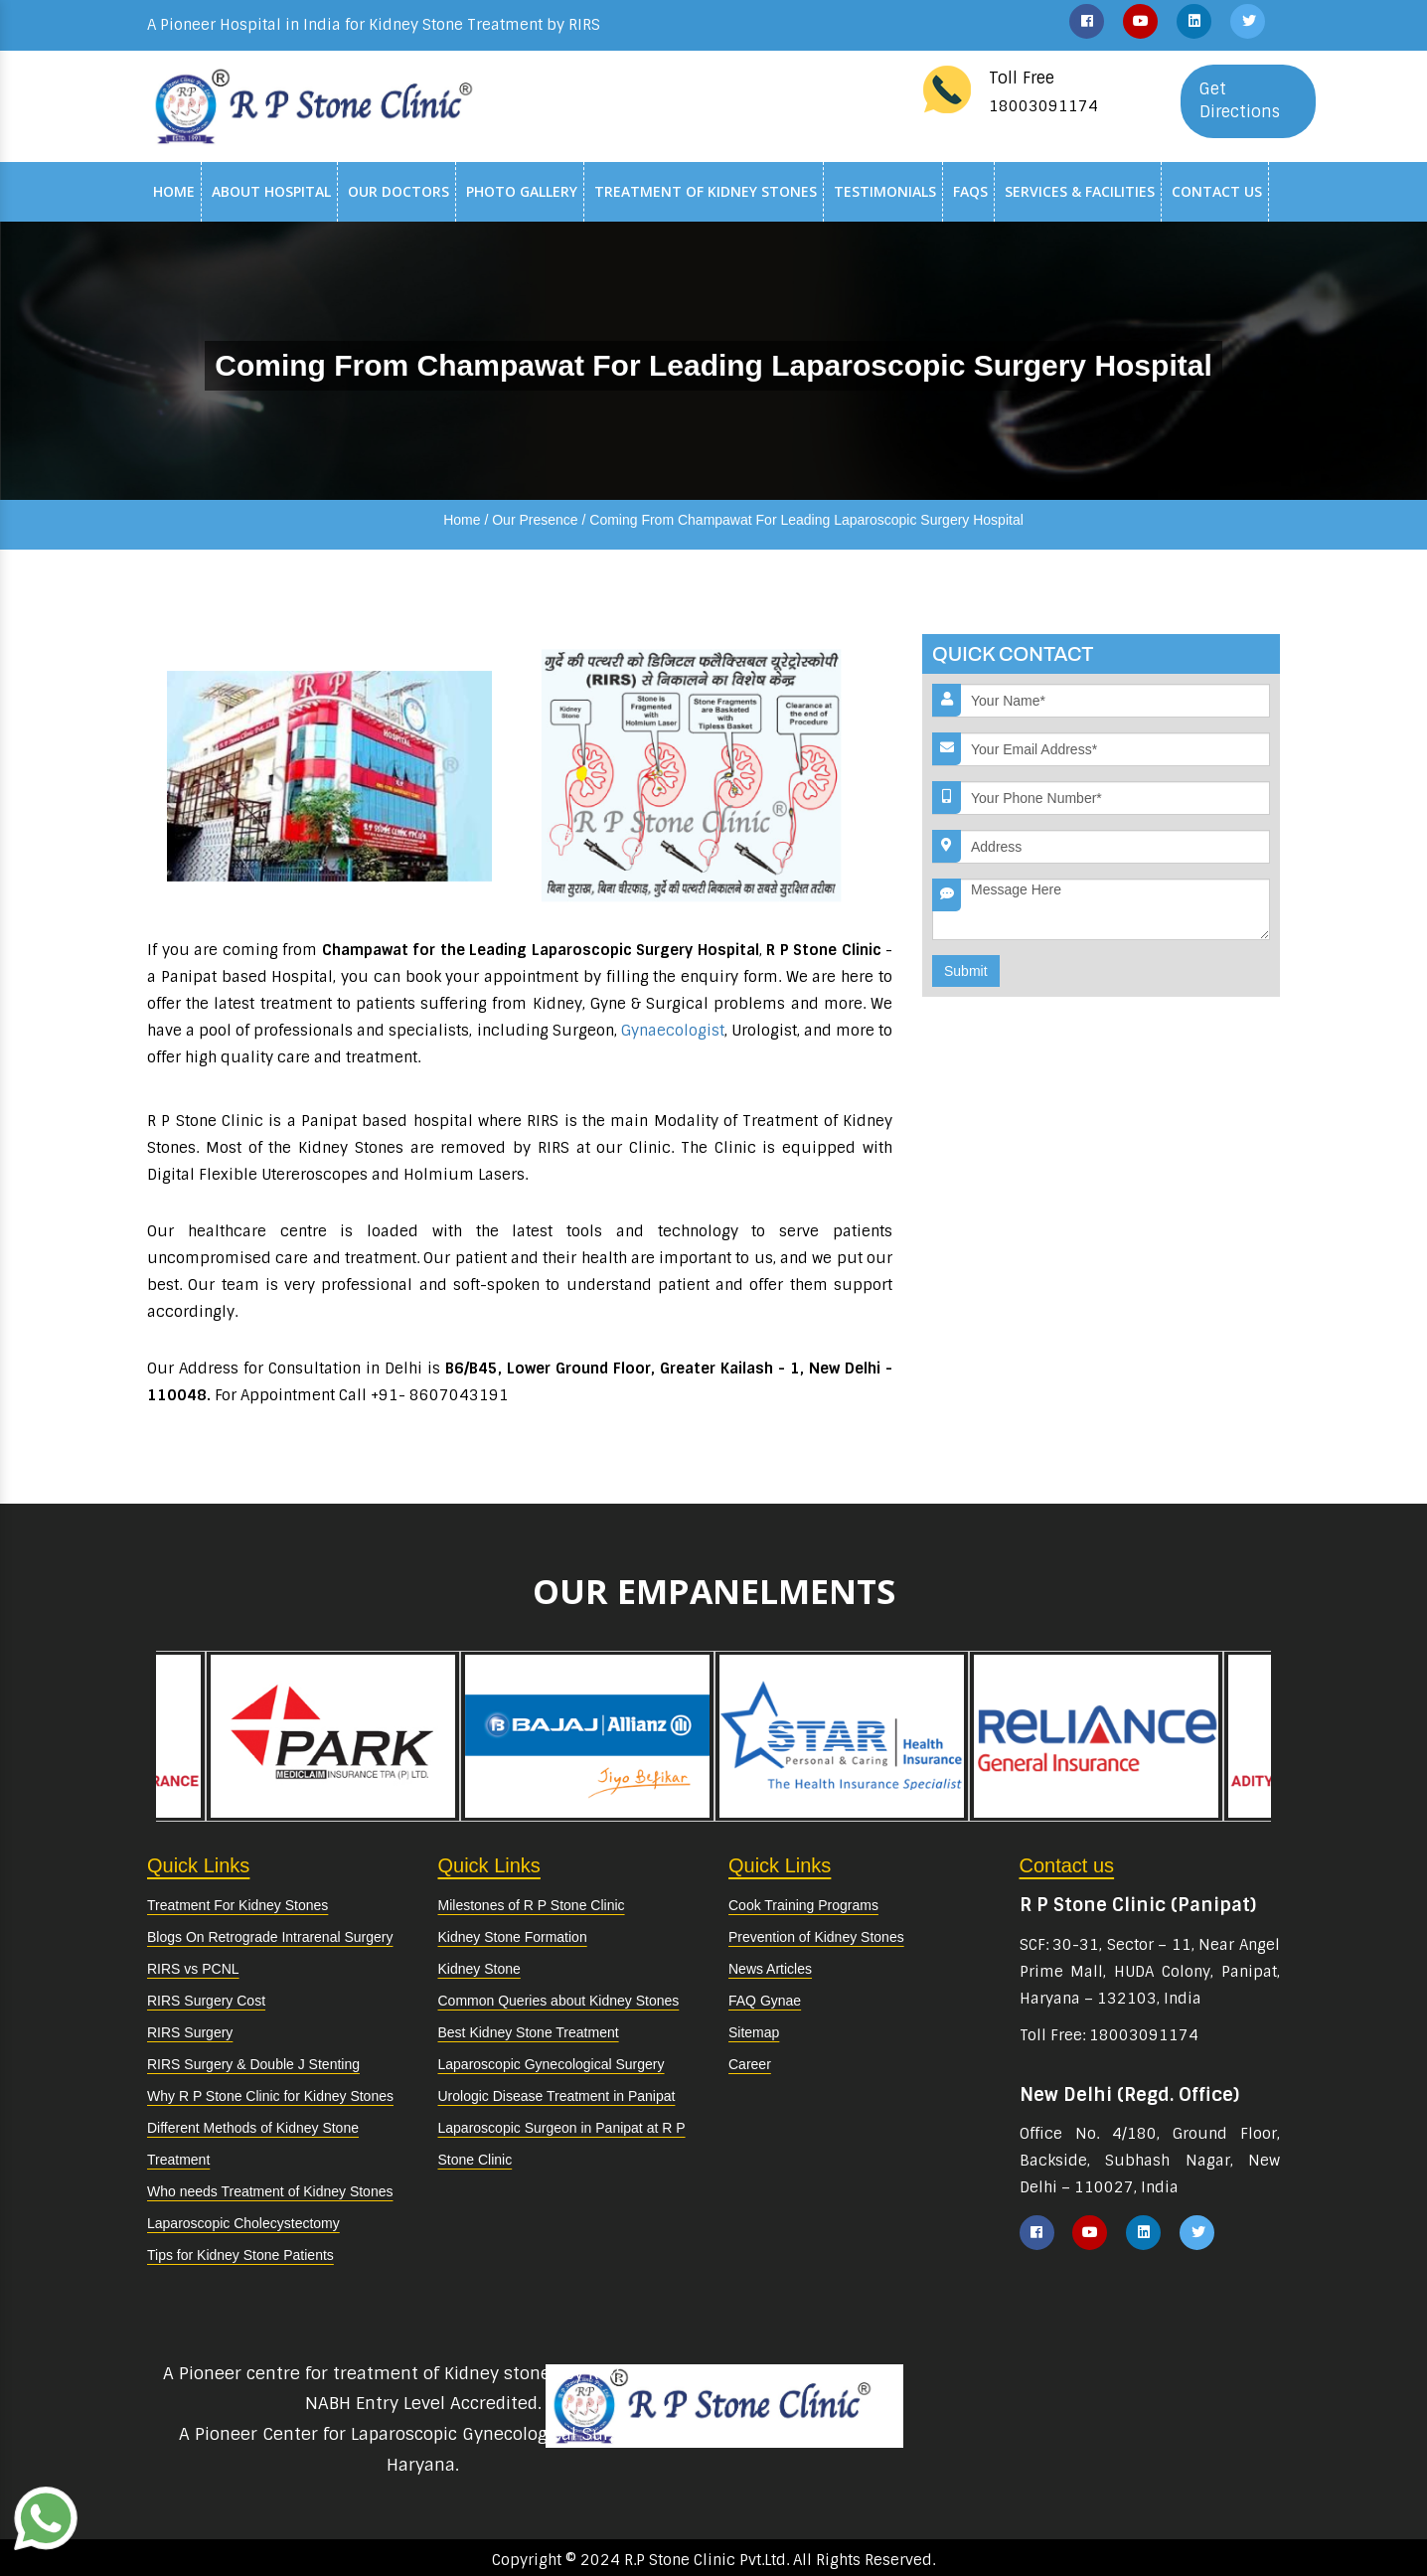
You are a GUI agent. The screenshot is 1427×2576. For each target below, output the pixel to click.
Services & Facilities (1080, 191)
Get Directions (1239, 100)
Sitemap (753, 2032)
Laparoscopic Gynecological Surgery (551, 2064)
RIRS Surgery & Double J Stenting (253, 2064)
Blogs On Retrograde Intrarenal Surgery (270, 1937)
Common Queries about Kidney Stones (559, 2001)
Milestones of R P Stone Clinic (531, 1905)
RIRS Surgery (190, 2032)
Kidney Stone (479, 1969)
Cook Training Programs (803, 1905)
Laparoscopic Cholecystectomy (243, 2223)
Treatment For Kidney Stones (237, 1905)
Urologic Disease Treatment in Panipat (557, 2096)
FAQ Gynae (764, 2001)
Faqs (970, 191)
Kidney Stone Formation (512, 1937)
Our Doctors (398, 191)
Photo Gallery (521, 191)
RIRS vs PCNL (193, 1969)
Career (749, 2064)
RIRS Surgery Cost (206, 2001)
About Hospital (271, 191)
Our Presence (534, 520)
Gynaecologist (672, 1031)
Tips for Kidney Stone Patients (240, 2255)
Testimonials (885, 191)
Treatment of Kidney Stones (705, 191)
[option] (841, 1736)
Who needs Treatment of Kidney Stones (270, 2191)
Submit (966, 971)
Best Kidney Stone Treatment (528, 2032)
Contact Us (1217, 191)
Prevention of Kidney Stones (816, 1937)
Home (174, 191)
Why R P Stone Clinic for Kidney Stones (270, 2096)
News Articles (770, 1969)
